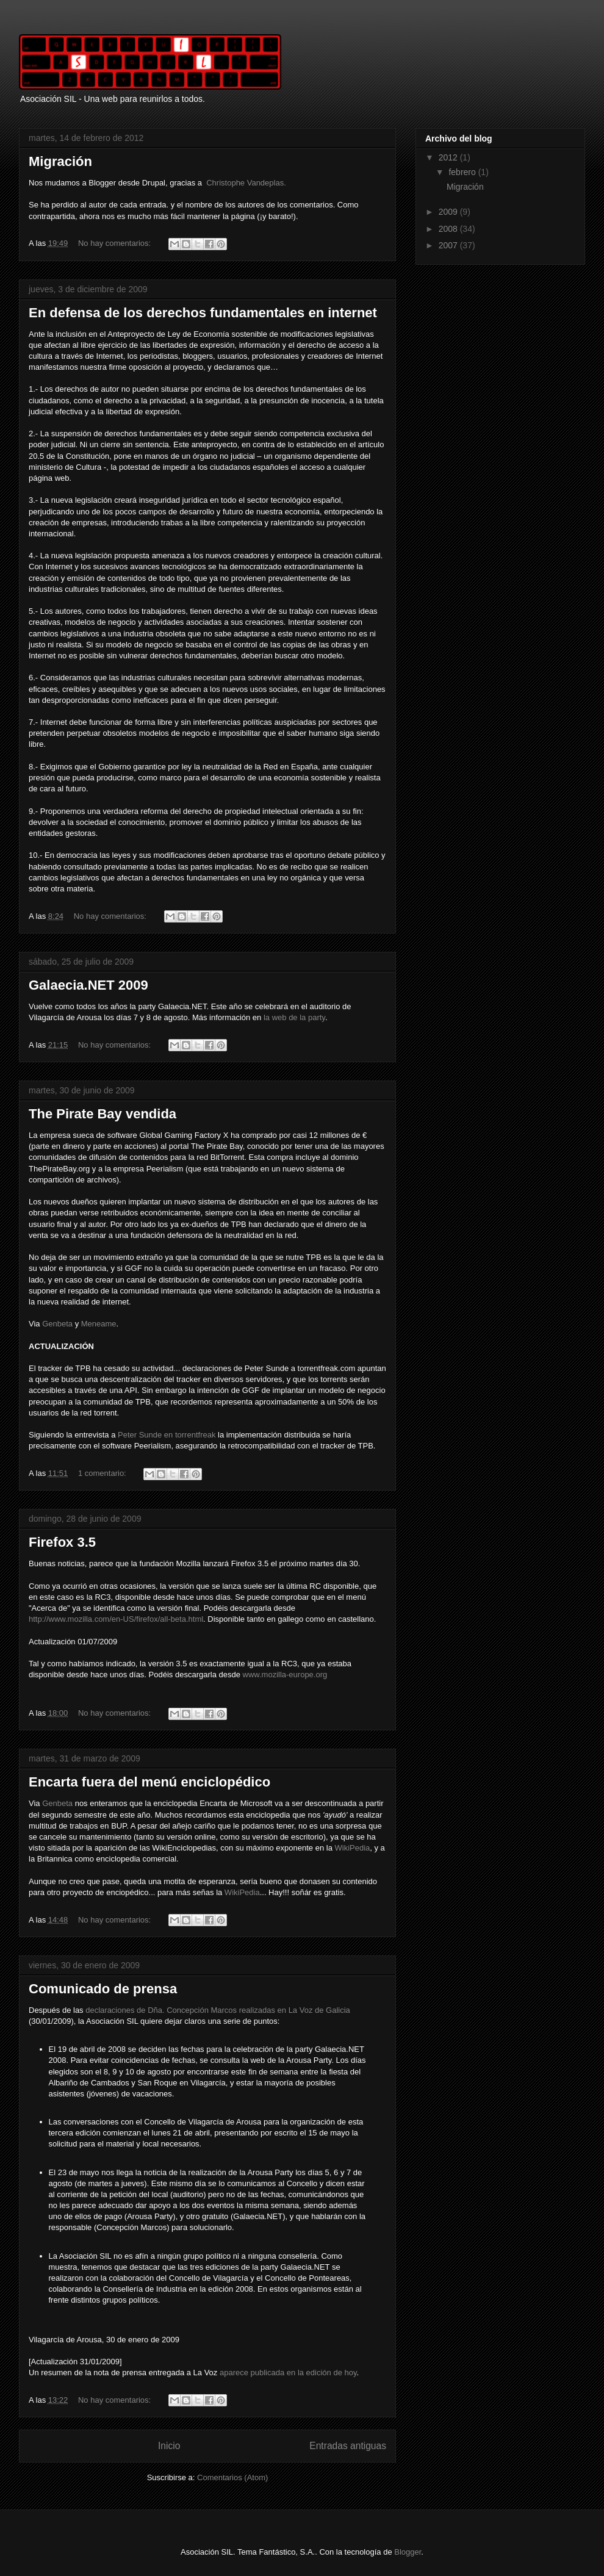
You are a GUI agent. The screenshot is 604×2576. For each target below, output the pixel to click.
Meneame (99, 1323)
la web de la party (294, 1017)
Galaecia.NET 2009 (88, 985)
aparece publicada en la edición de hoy (288, 2372)
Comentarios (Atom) (232, 2477)
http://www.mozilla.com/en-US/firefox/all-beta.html (116, 1619)
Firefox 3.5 (62, 1542)
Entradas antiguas (347, 2446)
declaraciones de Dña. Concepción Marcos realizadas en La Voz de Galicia (217, 2010)
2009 (449, 212)
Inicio (169, 2446)
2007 (449, 245)
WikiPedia (352, 1847)
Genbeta (57, 1323)
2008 (449, 229)
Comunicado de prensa (103, 1988)
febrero (463, 172)
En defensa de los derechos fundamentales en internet (203, 312)
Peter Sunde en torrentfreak (166, 1434)
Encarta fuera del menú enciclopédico (149, 1782)
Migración (60, 161)
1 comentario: (103, 1473)
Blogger (407, 2551)
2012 (449, 157)
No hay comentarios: (115, 243)
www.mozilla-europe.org (285, 1674)
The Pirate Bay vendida (102, 1113)
